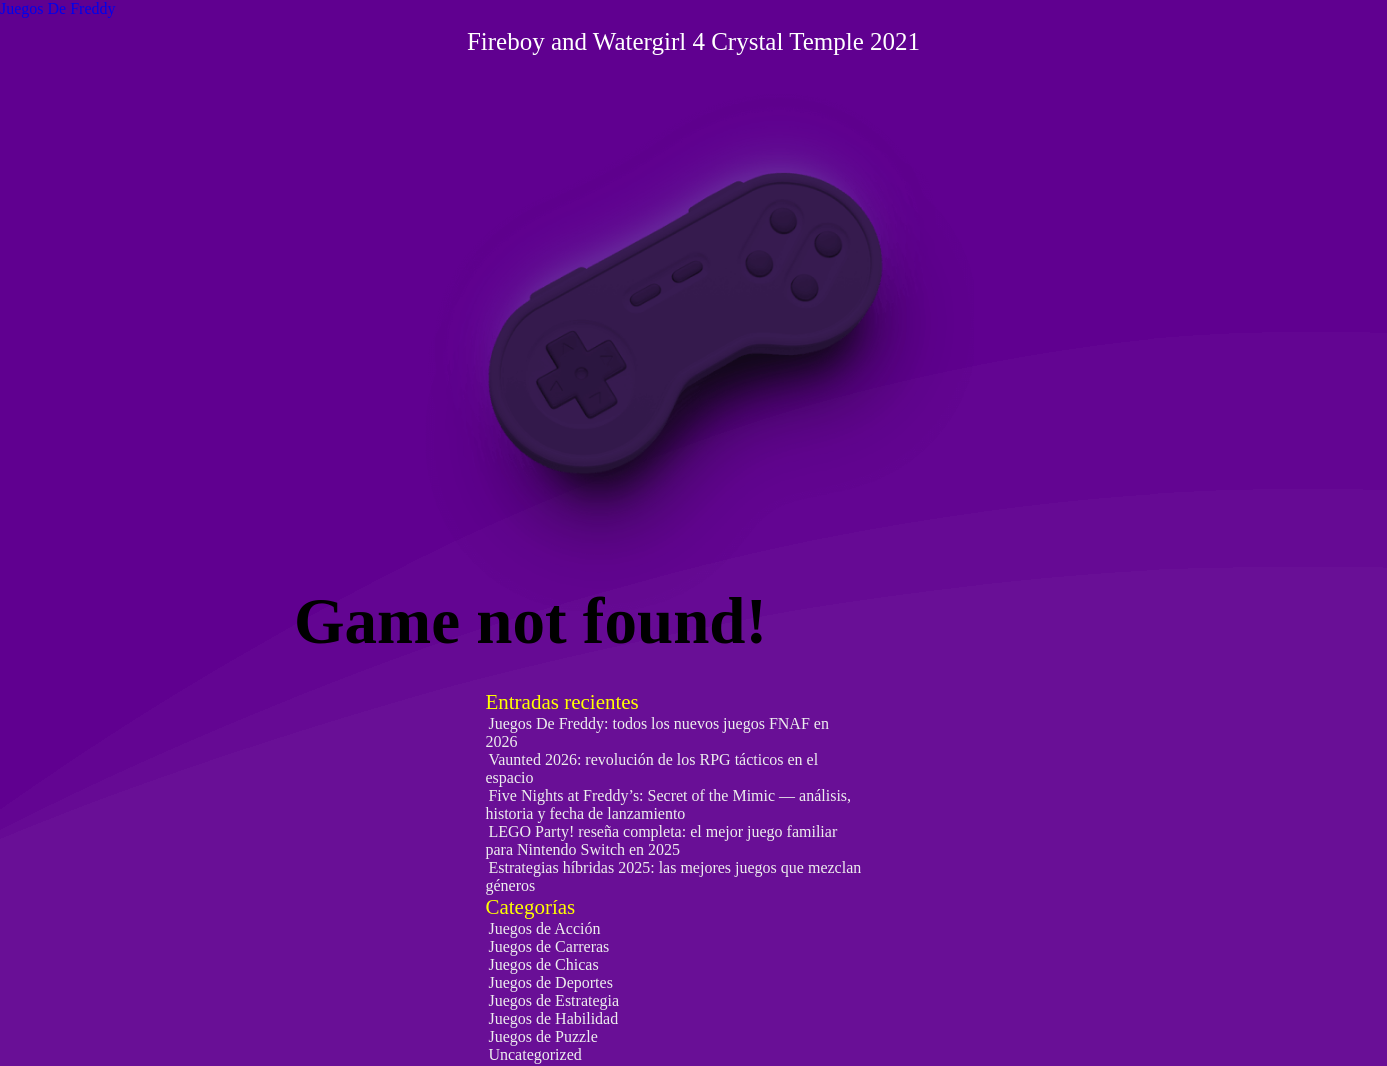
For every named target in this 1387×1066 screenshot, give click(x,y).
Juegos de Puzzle (542, 1036)
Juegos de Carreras (548, 946)
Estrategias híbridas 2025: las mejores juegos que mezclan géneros (673, 876)
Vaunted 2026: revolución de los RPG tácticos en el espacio (651, 768)
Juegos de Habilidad (553, 1018)
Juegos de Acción (544, 928)
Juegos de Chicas (543, 964)
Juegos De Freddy (58, 8)
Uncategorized (534, 1054)
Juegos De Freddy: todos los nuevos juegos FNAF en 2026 (656, 732)
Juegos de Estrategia (553, 1000)
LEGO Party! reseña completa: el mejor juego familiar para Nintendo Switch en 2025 (661, 840)
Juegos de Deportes (550, 982)
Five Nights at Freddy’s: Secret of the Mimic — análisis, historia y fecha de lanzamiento (668, 804)
